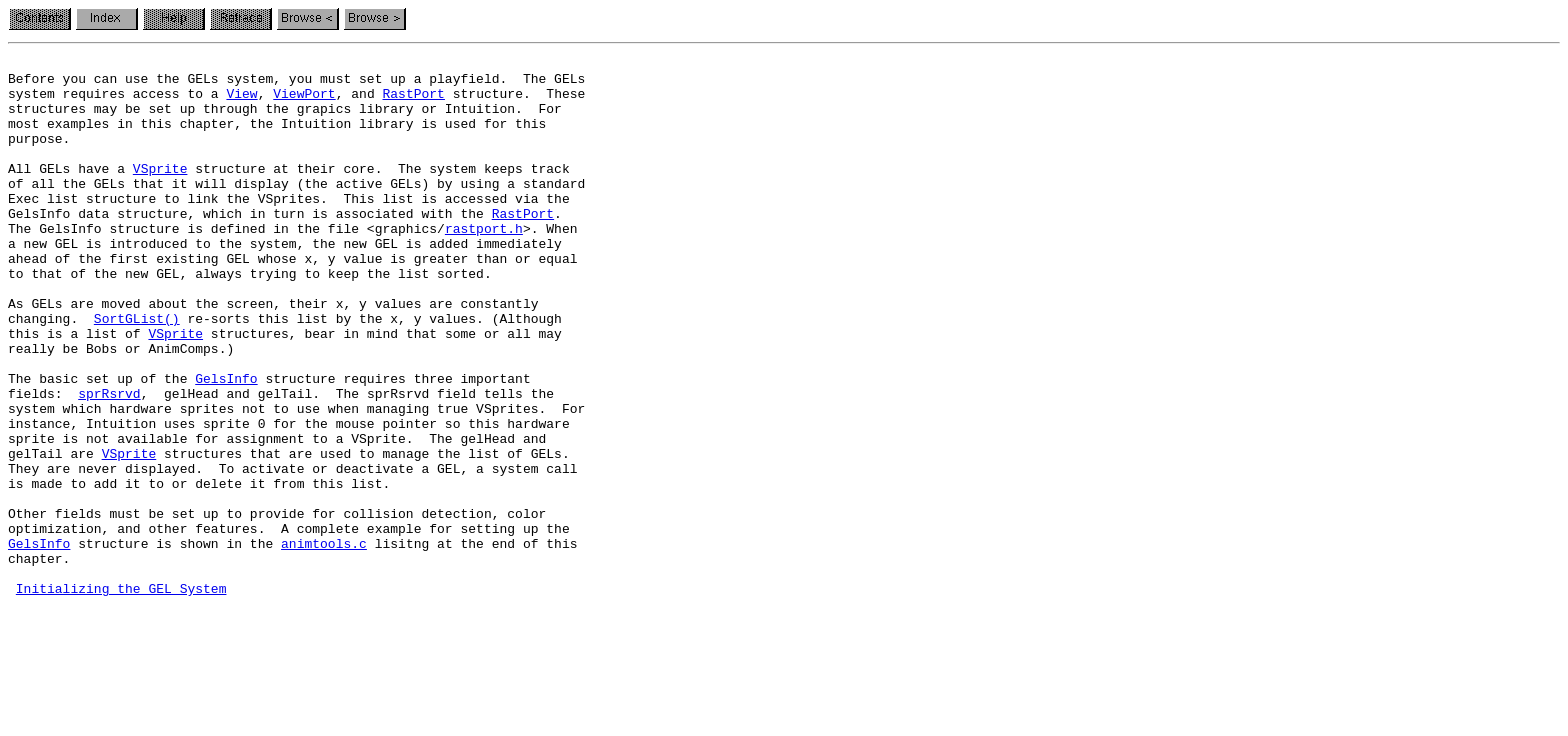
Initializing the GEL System (121, 696)
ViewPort (304, 102)
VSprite (160, 192)
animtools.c (324, 642)
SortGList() (137, 372)
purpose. (39, 156)
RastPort (413, 102)
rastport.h (484, 264)
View (241, 102)
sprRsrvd (109, 462)
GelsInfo (226, 444)
